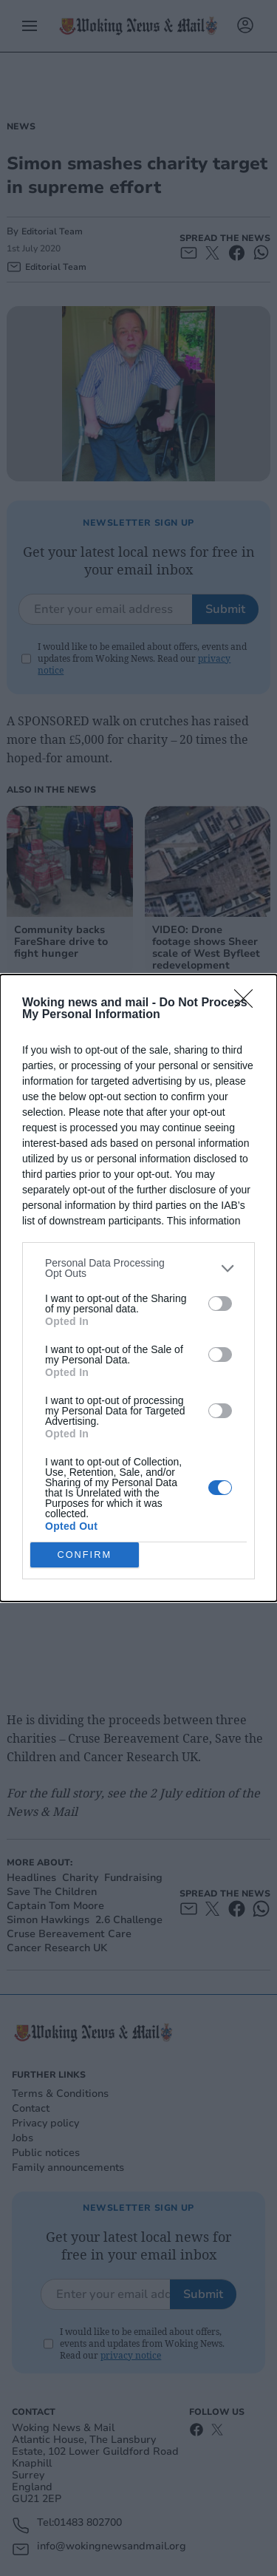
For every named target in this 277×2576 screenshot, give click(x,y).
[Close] (248, 1003)
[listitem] (138, 1268)
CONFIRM (84, 1555)
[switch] (220, 1303)
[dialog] (138, 1288)
